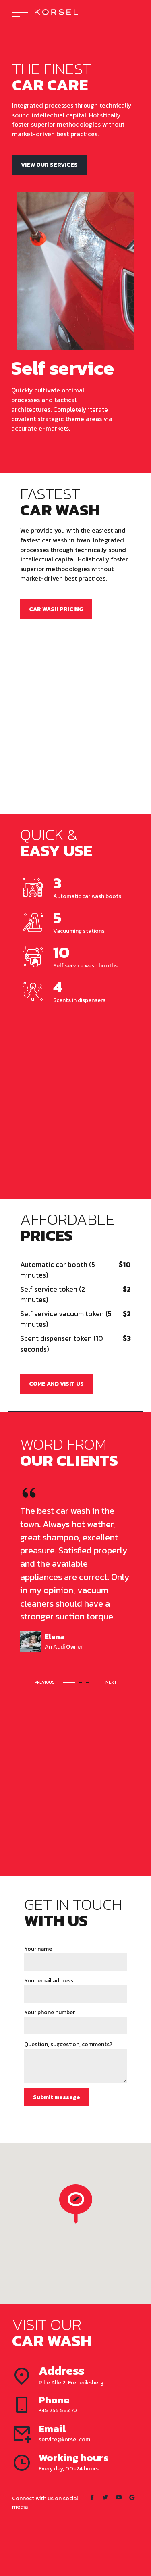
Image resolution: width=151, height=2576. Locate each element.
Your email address (48, 1980)
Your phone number (49, 2012)
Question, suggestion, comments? (68, 2044)
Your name (38, 1949)
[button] (39, 1682)
